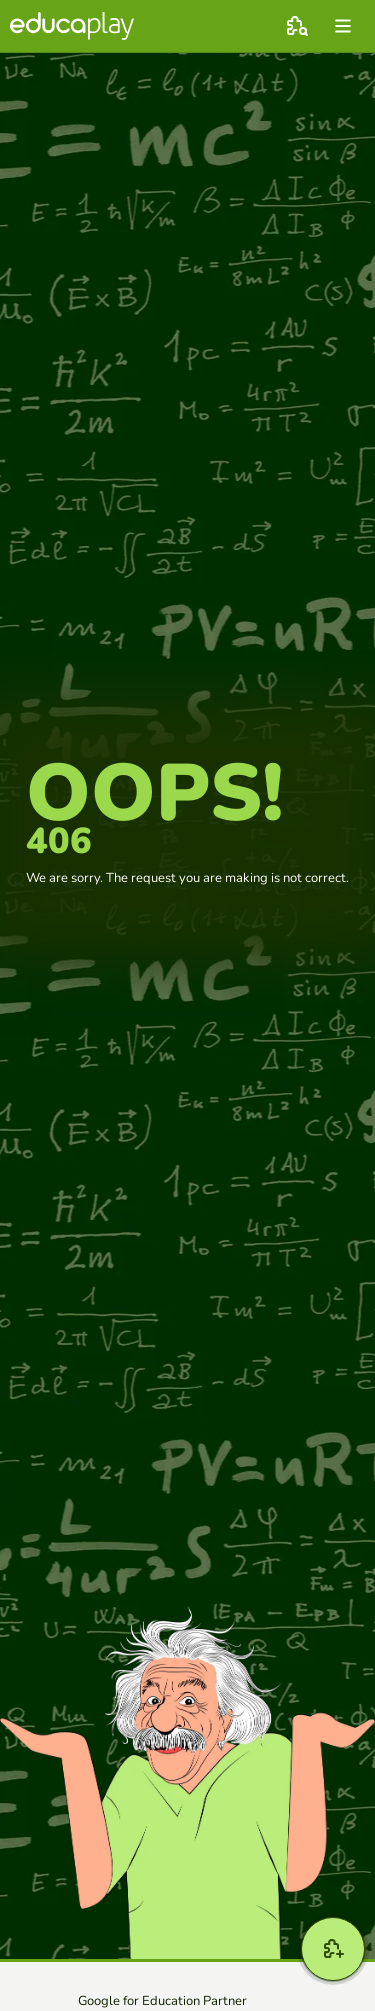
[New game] (333, 1949)
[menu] (343, 26)
